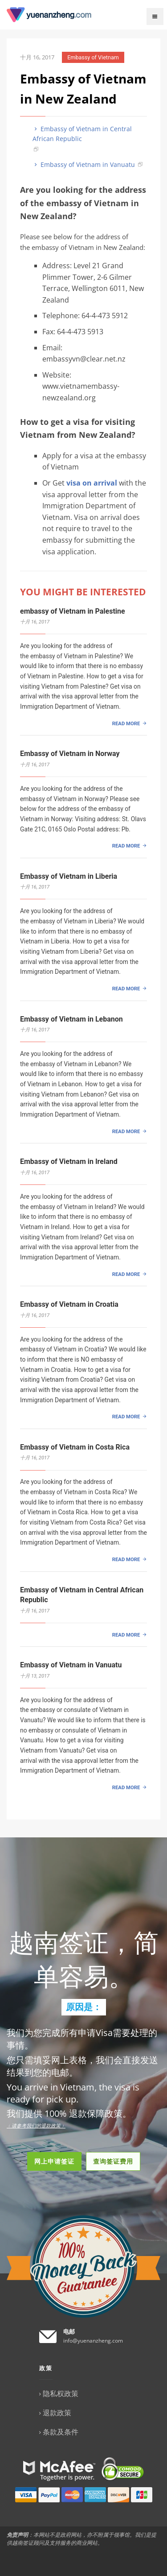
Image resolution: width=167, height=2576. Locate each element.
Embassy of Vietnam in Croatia (69, 1304)
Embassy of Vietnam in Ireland (69, 1161)
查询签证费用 (113, 2161)
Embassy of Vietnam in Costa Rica (75, 1447)
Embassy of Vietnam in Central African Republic (82, 134)
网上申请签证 (54, 2161)
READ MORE (126, 723)
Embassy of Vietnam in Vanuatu (84, 164)
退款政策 (57, 2413)
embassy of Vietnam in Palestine (72, 611)
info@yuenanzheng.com (93, 2340)
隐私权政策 (60, 2393)
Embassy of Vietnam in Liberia (68, 876)
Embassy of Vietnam (93, 57)
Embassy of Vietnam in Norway (69, 753)
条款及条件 (60, 2432)
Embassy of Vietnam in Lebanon (71, 1019)
